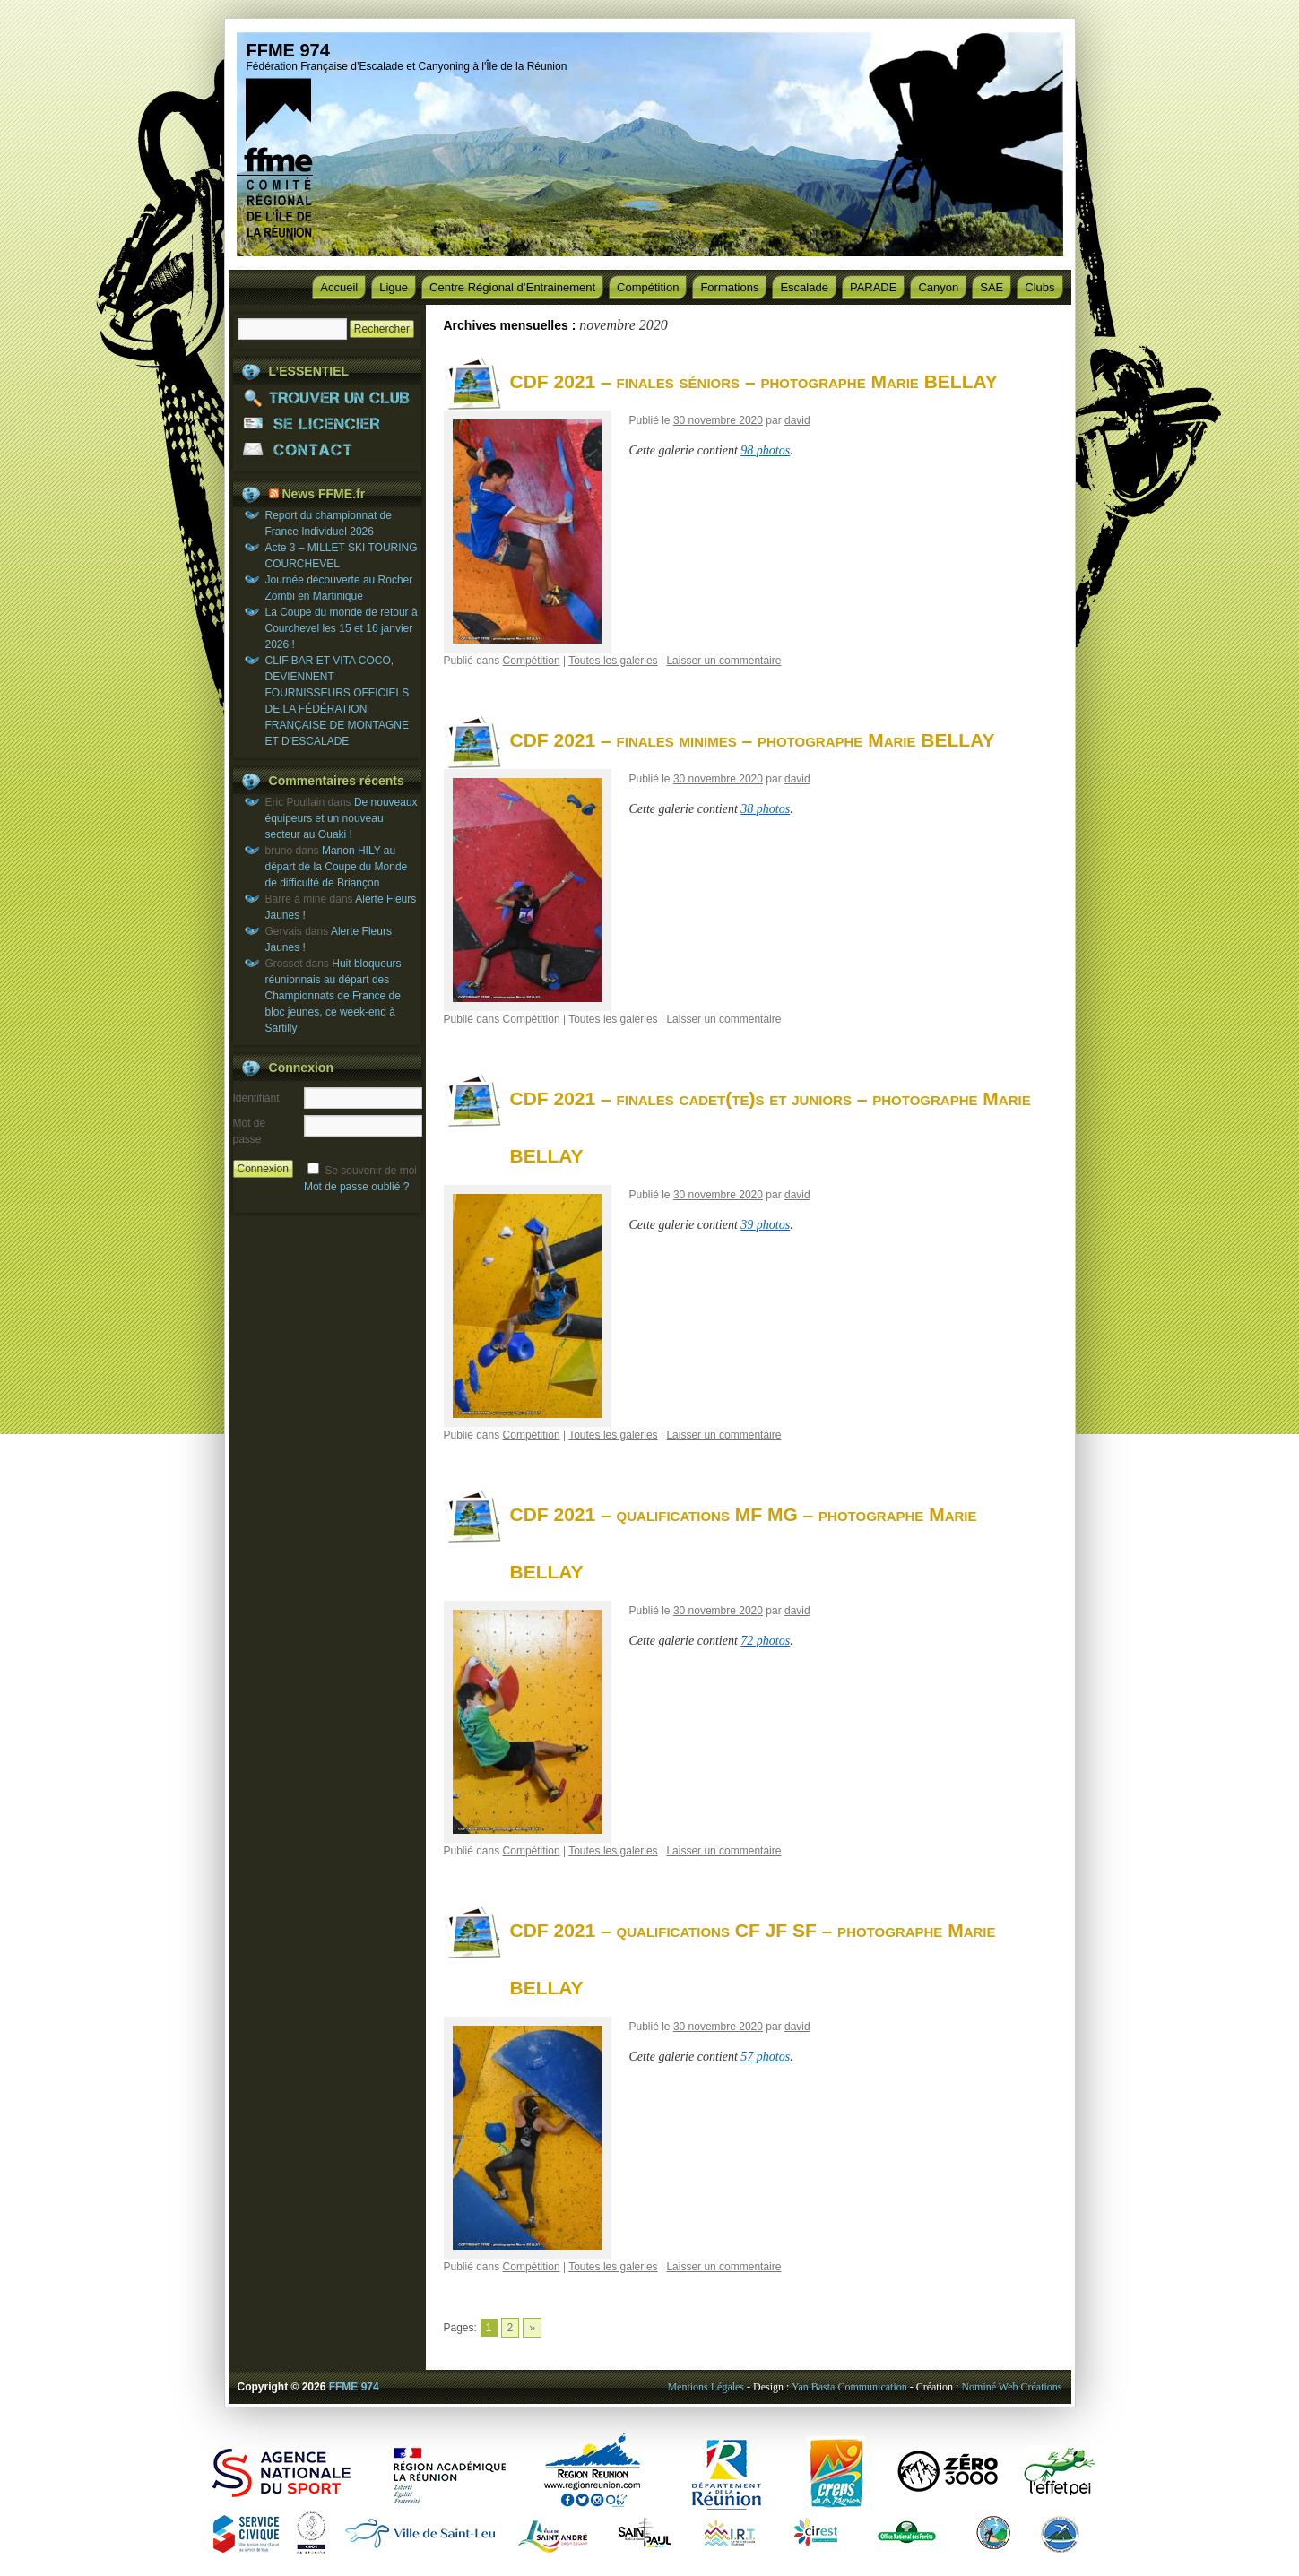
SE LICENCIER (327, 424)
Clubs (1039, 287)
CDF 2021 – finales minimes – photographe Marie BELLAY (752, 740)
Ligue (393, 287)
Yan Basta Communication (849, 2387)
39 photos (765, 1225)
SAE (991, 287)
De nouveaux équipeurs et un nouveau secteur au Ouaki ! (341, 818)
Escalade (803, 287)
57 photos (765, 2056)
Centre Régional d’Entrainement (512, 287)
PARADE (873, 287)
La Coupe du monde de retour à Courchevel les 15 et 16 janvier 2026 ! (341, 628)
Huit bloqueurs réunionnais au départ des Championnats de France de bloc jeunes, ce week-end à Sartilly (333, 995)
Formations (729, 287)
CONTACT (327, 449)
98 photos (765, 450)
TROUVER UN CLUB (327, 398)
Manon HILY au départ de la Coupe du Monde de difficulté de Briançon (336, 866)
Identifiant (256, 1098)
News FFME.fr (323, 494)
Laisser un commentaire (723, 660)
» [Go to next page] (532, 2327)
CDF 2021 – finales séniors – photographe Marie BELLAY (754, 381)
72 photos (765, 1640)
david (797, 420)
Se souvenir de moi (371, 1170)
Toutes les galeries (612, 660)
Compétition (648, 287)
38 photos (765, 809)
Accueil (339, 287)
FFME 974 (288, 50)
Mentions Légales (705, 2387)
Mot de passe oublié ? (356, 1186)
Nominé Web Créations (1011, 2387)
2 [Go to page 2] (510, 2327)
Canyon (938, 287)
